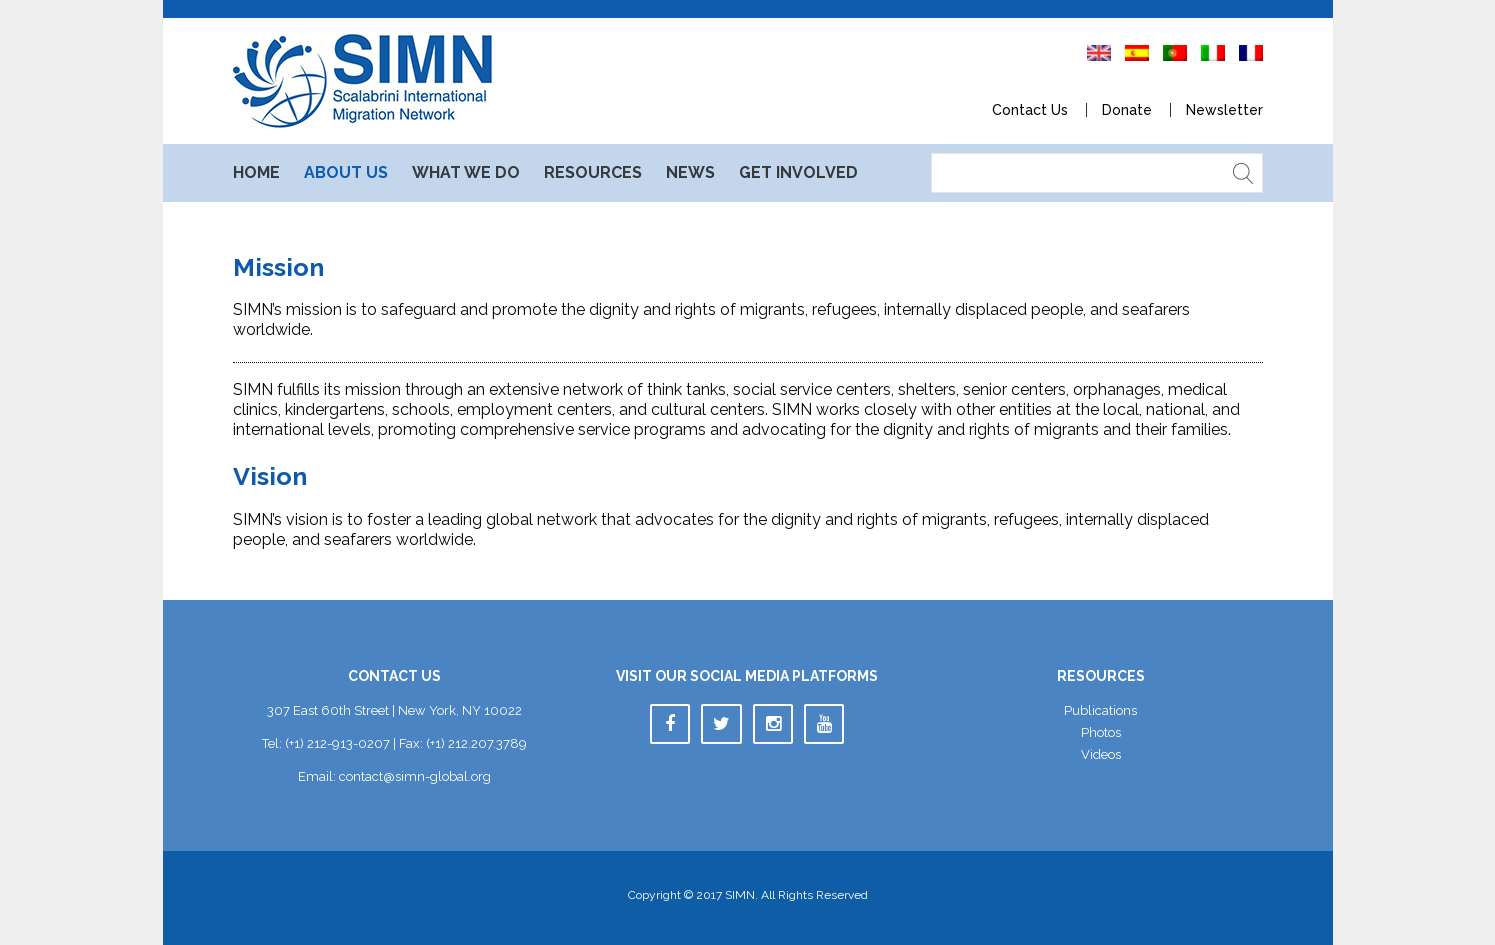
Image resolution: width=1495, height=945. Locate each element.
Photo (1101, 732)
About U (346, 172)
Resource (593, 172)
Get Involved (798, 172)
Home (256, 172)
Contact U (1030, 110)
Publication (1100, 710)
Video (1101, 754)
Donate (1127, 110)
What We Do (466, 172)
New (690, 172)
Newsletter (1224, 110)
